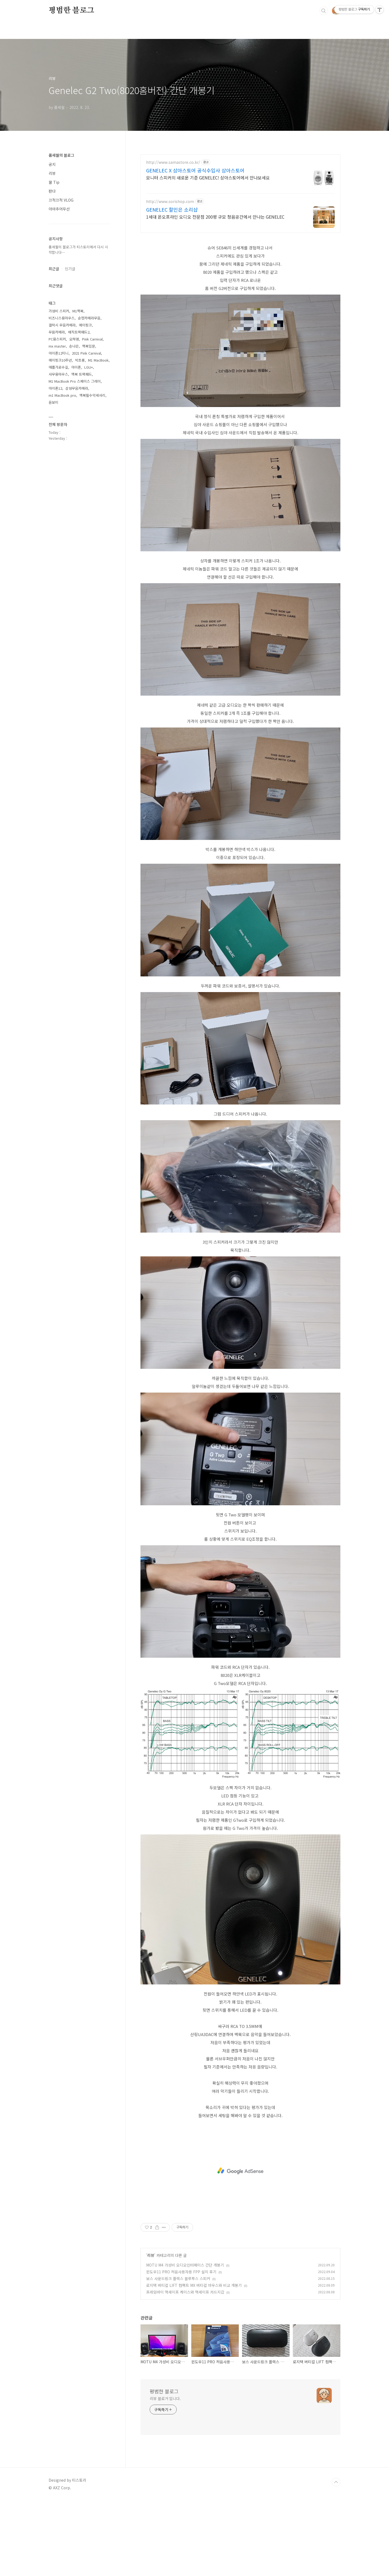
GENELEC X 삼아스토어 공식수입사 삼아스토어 (195, 170)
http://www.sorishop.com (170, 201)
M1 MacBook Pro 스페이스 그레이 (75, 381)
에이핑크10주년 (60, 360)
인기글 (70, 268)
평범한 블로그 (71, 10)
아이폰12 (55, 388)
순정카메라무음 (89, 318)
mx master (57, 346)
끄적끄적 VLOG (61, 200)
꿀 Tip (54, 182)
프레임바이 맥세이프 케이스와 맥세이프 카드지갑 (185, 2292)
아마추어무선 (59, 209)
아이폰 (76, 367)
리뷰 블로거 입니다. (165, 2398)
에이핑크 (85, 325)
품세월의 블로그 (61, 155)
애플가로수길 (58, 367)
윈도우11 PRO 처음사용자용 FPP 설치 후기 (181, 2271)
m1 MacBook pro (62, 395)
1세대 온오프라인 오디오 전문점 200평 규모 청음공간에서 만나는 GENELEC (215, 216)
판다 (52, 191)
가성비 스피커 (59, 310)
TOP (336, 2482)
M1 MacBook (98, 360)
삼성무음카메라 (76, 388)
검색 (324, 11)
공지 (52, 164)
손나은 (74, 346)
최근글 (54, 268)
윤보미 (53, 402)
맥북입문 (88, 346)
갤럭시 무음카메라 (62, 325)
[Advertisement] (240, 2171)
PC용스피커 (57, 339)
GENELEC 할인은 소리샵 (172, 209)
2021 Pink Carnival (86, 353)
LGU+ (88, 367)
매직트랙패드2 (78, 332)
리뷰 (150, 2255)
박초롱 (80, 360)
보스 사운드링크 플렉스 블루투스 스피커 (178, 2278)
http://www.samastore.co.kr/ (173, 162)
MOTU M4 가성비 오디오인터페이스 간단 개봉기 (185, 2265)
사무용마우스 (58, 374)
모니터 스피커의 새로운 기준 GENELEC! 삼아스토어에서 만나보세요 (208, 177)
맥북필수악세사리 (92, 395)
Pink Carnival (92, 339)
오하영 (74, 339)
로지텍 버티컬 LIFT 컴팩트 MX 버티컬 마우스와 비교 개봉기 (194, 2285)
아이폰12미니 (59, 353)
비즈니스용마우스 (62, 318)
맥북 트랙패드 (81, 374)
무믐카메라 (57, 332)
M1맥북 (77, 310)
